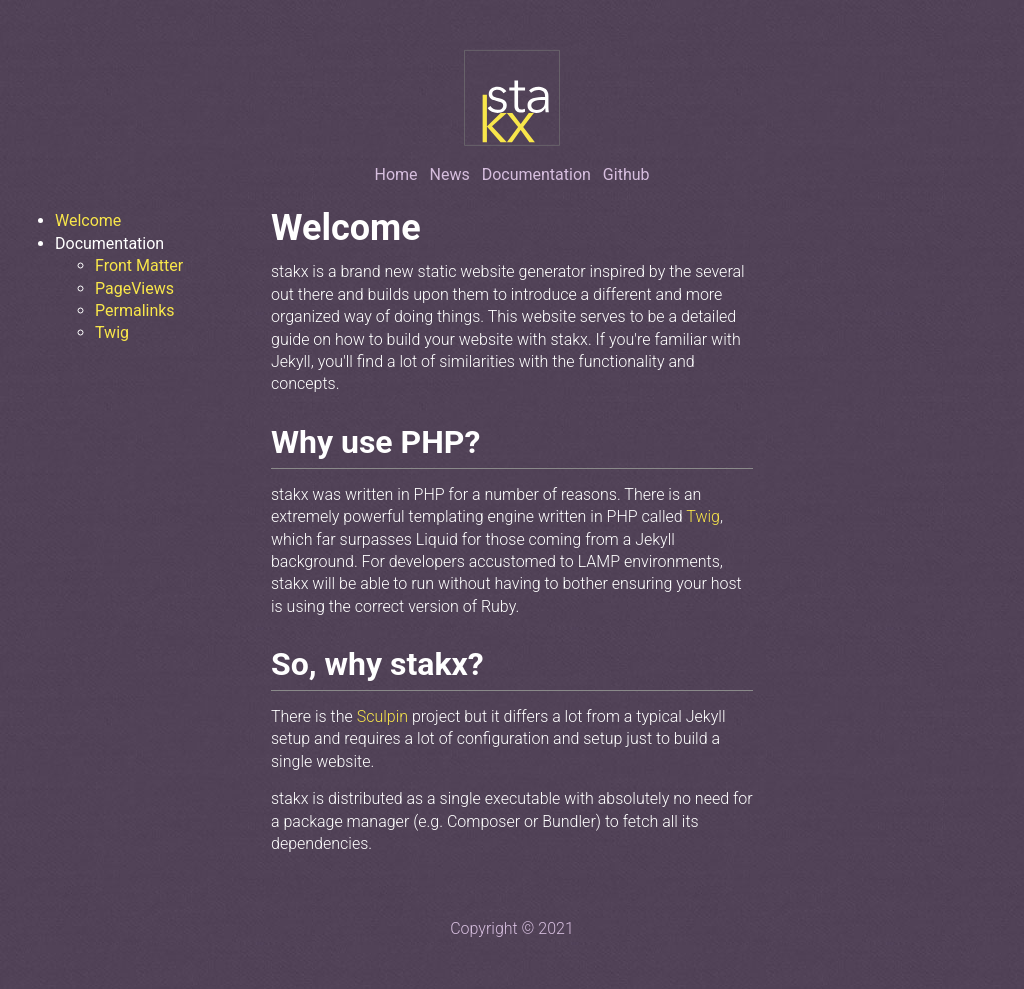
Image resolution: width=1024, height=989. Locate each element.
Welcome (88, 220)
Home (396, 174)
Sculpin (382, 716)
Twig (112, 332)
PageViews (134, 288)
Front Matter (139, 265)
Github (626, 174)
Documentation (536, 174)
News (450, 174)
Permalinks (135, 310)
